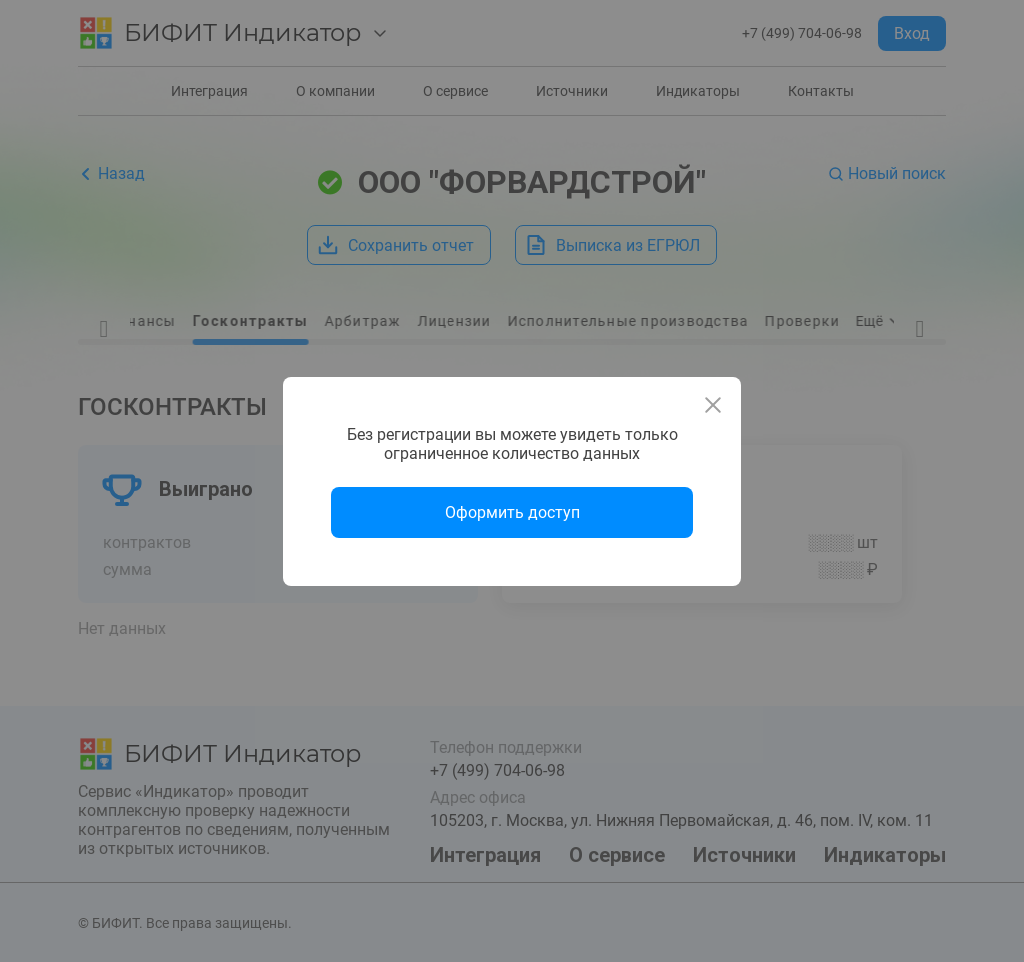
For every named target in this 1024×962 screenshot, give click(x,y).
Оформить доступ (512, 512)
